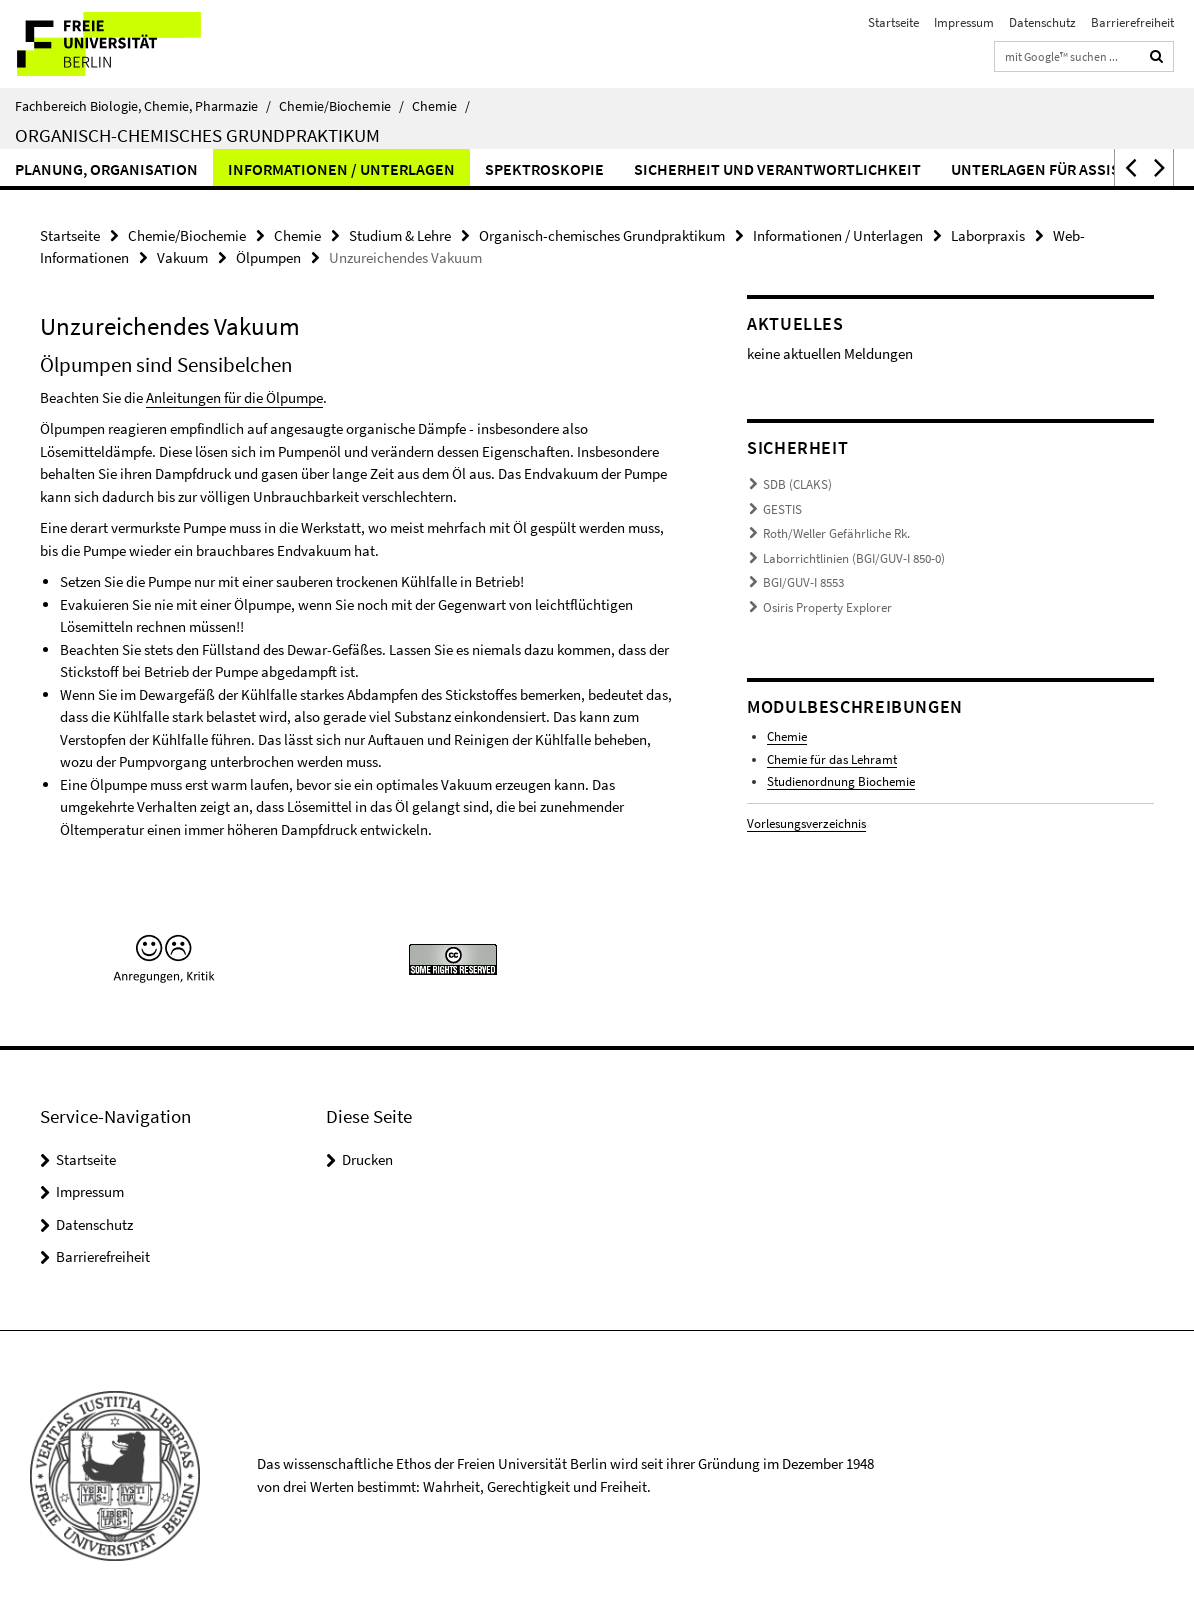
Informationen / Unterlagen (341, 169)
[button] (1129, 167)
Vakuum (182, 257)
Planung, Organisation (106, 169)
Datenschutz (1042, 22)
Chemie (441, 106)
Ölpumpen (268, 257)
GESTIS (782, 509)
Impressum (964, 22)
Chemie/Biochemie (341, 106)
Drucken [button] (367, 1159)
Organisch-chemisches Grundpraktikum (197, 135)
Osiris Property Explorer (827, 607)
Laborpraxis (988, 235)
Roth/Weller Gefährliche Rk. (836, 533)
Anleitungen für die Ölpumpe (234, 397)
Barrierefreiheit (1132, 22)
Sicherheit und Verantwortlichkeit (777, 169)
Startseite (893, 22)
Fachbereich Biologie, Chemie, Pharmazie (143, 106)
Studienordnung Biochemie (841, 781)
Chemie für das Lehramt (832, 759)
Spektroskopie (544, 169)
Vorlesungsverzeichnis (806, 823)
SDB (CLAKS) (797, 484)
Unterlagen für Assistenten (1064, 169)
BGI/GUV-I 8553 (803, 582)
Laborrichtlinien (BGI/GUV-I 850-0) (854, 558)
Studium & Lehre (400, 235)
